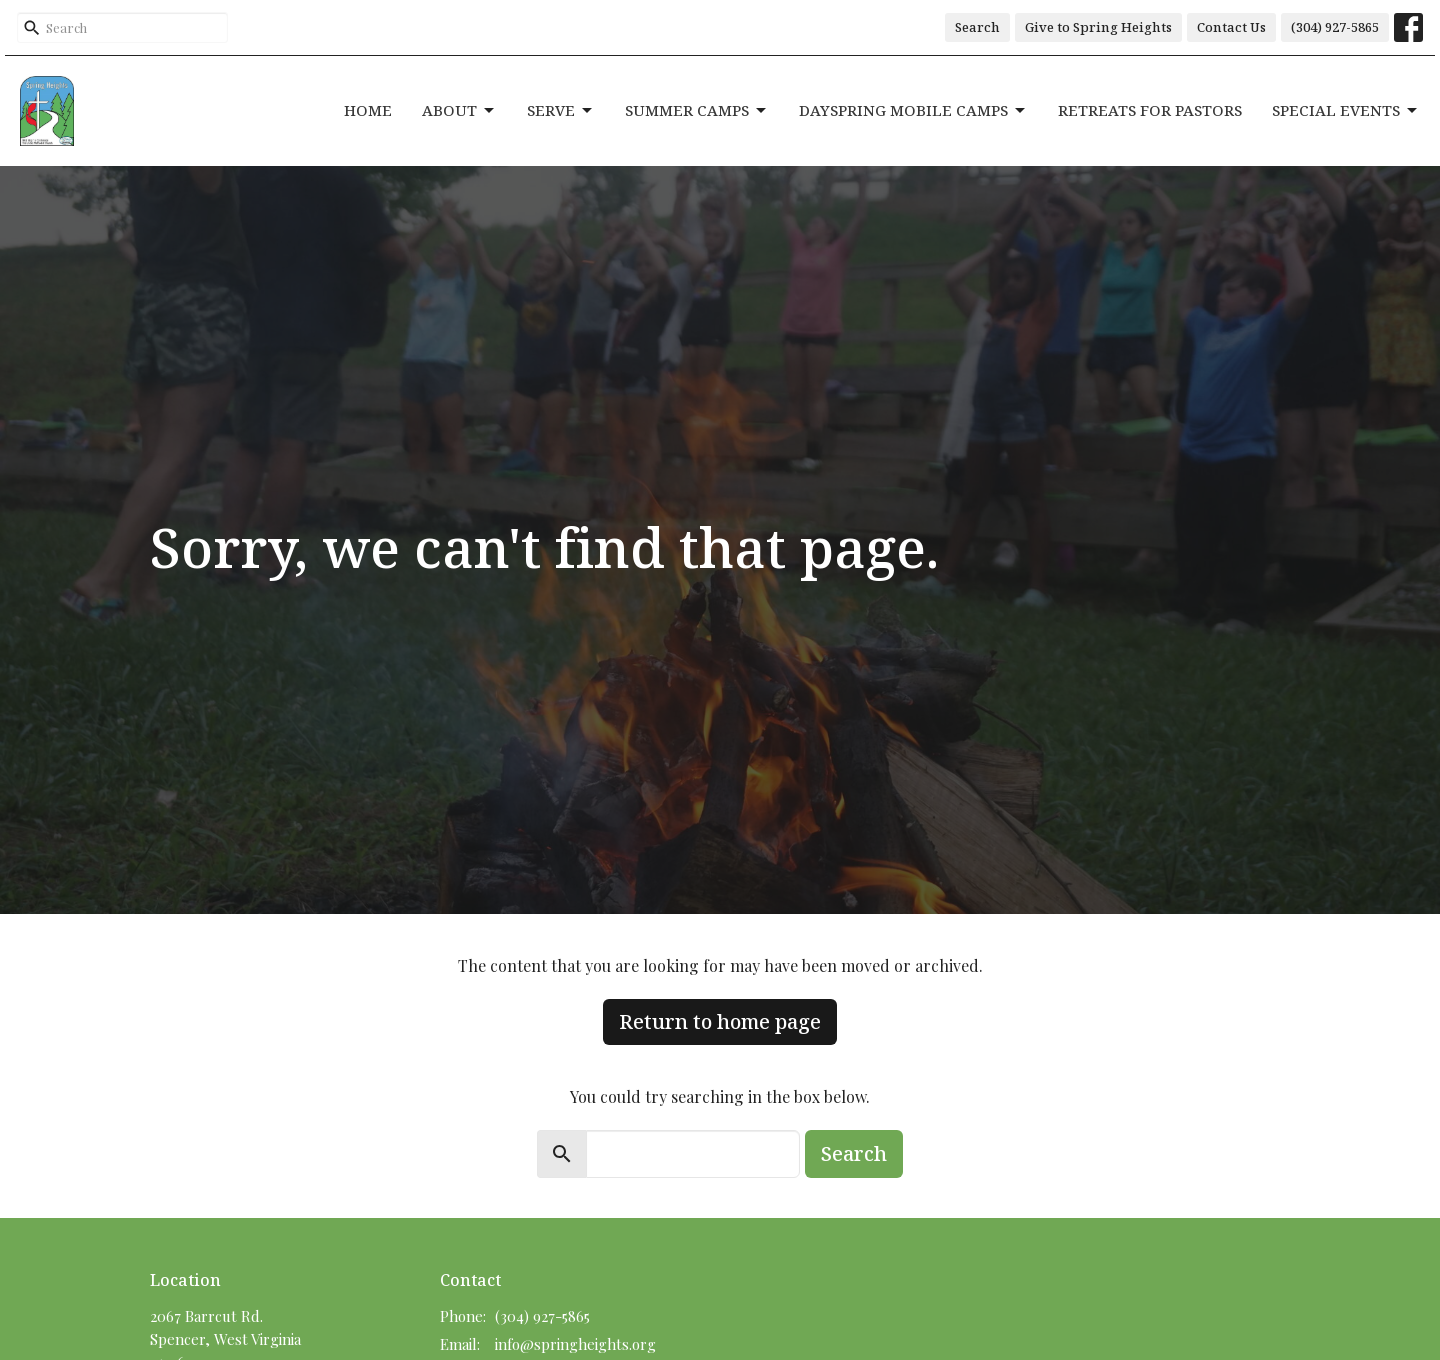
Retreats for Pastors (1150, 110)
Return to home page (720, 1021)
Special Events (1346, 110)
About (459, 110)
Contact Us (1231, 27)
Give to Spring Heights (1098, 27)
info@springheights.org (575, 1344)
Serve (561, 110)
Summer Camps (697, 110)
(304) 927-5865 (1335, 27)
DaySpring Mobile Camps (913, 110)
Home (368, 110)
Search (977, 27)
